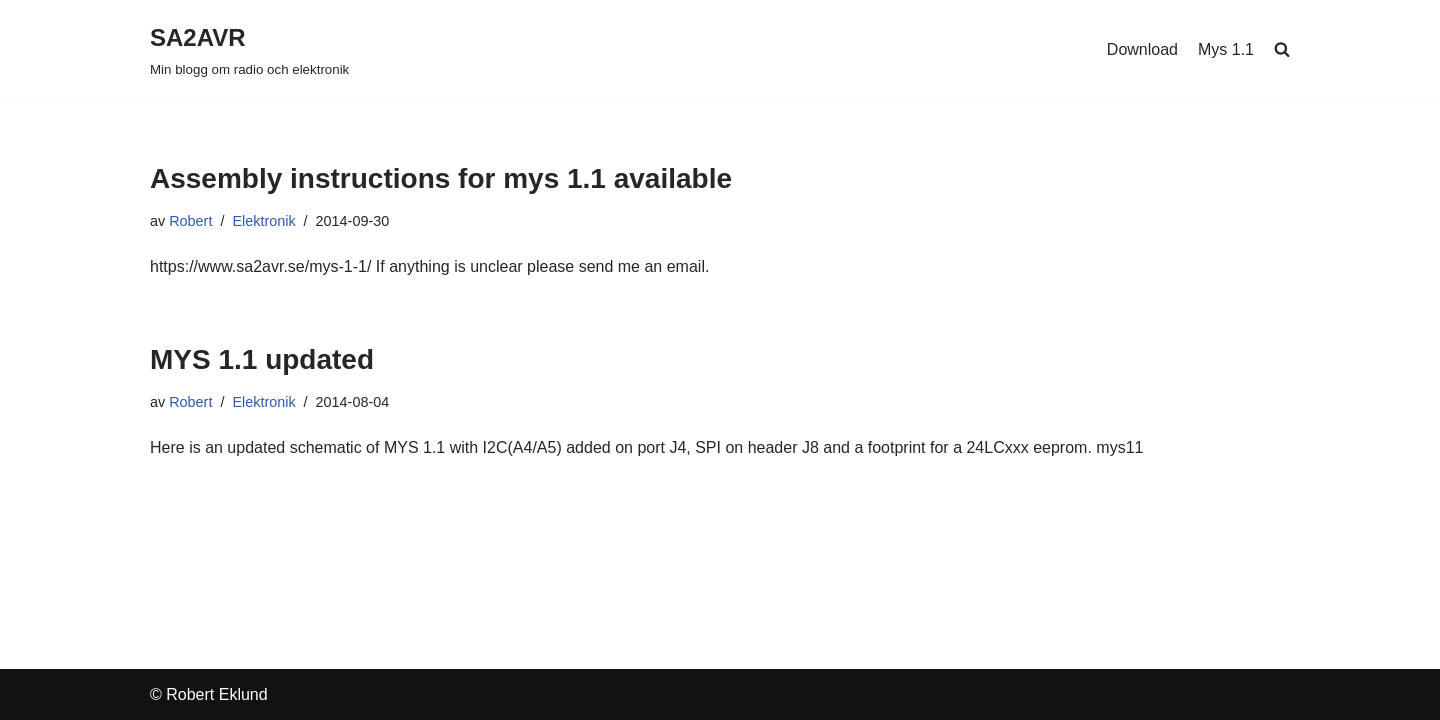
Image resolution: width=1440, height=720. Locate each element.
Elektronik (263, 221)
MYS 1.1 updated (262, 359)
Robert (190, 221)
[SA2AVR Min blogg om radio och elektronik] (249, 49)
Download (1142, 49)
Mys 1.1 (1226, 49)
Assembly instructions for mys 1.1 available (441, 178)
